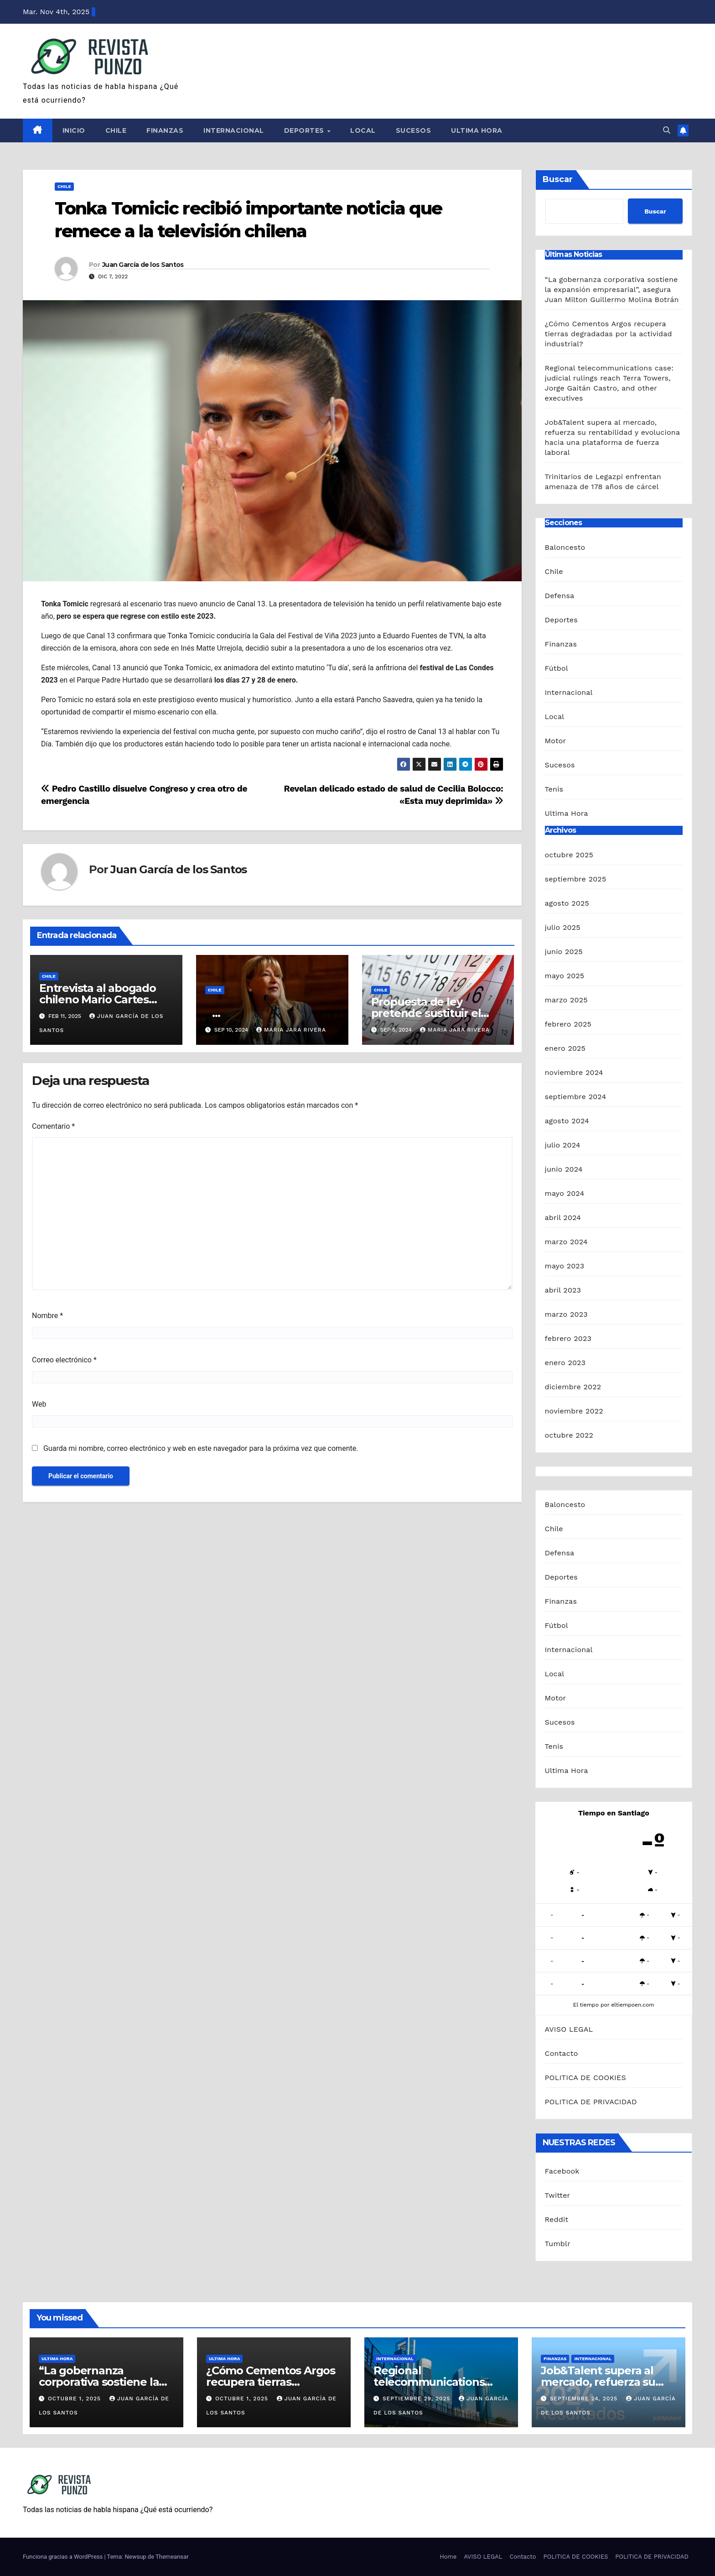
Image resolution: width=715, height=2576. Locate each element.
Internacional (233, 130)
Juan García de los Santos (143, 265)
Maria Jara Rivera (291, 1030)
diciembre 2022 (573, 1386)
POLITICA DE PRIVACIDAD (591, 2101)
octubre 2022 (569, 1435)
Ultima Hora (477, 130)
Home (448, 2556)
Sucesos (413, 130)
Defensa (560, 595)
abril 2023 (563, 1290)
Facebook (562, 2171)
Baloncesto (565, 547)
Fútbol (556, 668)
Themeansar (172, 2556)
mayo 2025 (565, 975)
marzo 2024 (566, 1241)
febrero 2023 (568, 1338)
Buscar (558, 179)
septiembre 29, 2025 (418, 2398)
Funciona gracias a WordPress (63, 2556)
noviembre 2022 (574, 1411)
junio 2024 (564, 1169)
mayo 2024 (565, 1193)
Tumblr (557, 2243)
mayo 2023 (565, 1266)
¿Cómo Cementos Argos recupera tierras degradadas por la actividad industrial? (608, 333)
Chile (116, 130)
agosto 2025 (567, 903)
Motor (555, 740)
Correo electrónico (64, 1360)
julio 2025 (562, 927)
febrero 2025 (568, 1024)
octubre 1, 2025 (75, 2398)
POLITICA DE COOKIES (585, 2077)
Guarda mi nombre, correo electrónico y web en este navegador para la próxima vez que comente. (200, 1448)
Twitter (557, 2195)
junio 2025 (564, 951)
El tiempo (586, 2005)
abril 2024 (563, 1217)
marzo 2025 (566, 1000)
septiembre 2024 (575, 1096)
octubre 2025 (569, 854)
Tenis (554, 789)
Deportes (305, 130)
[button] (666, 130)
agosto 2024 (567, 1120)
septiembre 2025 (575, 879)
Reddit (557, 2219)
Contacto (561, 2053)
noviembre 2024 (574, 1072)
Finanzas (164, 130)
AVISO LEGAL (569, 2029)
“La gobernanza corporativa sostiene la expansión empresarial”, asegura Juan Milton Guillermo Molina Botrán (612, 289)
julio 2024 (562, 1145)
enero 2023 (565, 1362)
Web (39, 1404)
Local (363, 130)
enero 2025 (565, 1048)
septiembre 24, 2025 (585, 2398)
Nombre (47, 1315)
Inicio (73, 130)
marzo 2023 (566, 1314)
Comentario (53, 1126)
